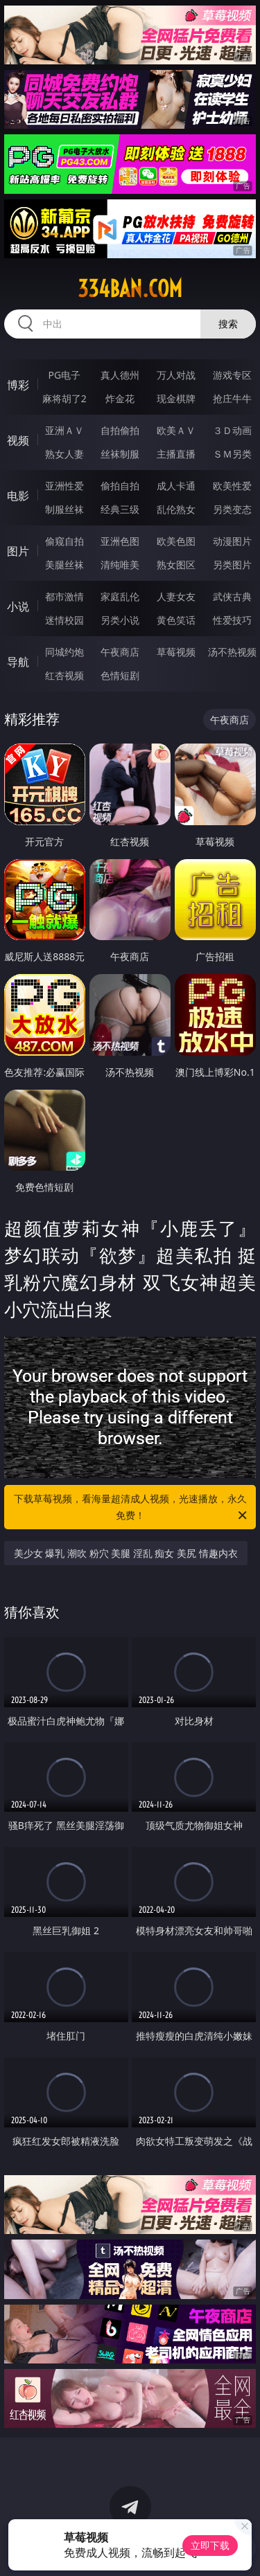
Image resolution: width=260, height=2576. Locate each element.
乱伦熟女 (176, 509)
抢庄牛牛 (232, 398)
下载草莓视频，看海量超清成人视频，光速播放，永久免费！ (132, 1508)
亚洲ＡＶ (64, 430)
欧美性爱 (232, 485)
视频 (18, 440)
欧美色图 (176, 541)
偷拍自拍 (120, 485)
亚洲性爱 (64, 485)
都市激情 (64, 596)
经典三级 (120, 509)
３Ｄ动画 (232, 430)
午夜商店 (120, 651)
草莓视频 (176, 651)
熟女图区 (176, 564)
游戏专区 (232, 374)
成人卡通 (176, 485)
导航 (18, 661)
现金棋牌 (176, 398)
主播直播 (176, 453)
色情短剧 (120, 675)
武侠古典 (232, 596)
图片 (18, 551)
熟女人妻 (64, 453)
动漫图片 (232, 541)
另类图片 (232, 564)
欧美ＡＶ (176, 430)
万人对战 (176, 374)
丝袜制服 (120, 453)
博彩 (18, 385)
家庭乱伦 (120, 596)
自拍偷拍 (120, 430)
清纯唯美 (120, 564)
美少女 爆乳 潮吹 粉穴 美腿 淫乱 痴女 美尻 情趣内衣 (126, 1553)
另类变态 (232, 509)
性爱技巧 (232, 620)
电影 (18, 495)
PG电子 (64, 374)
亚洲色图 (120, 541)
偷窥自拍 (64, 541)
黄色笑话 (176, 620)
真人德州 (120, 374)
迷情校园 (64, 620)
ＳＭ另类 (232, 453)
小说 (18, 606)
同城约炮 (64, 651)
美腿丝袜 (64, 564)
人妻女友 (176, 596)
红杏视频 (64, 675)
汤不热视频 (232, 651)
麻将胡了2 (64, 398)
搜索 (228, 323)
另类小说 (120, 620)
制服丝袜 (64, 509)
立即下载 (210, 2545)
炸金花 (120, 398)
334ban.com (130, 289)
